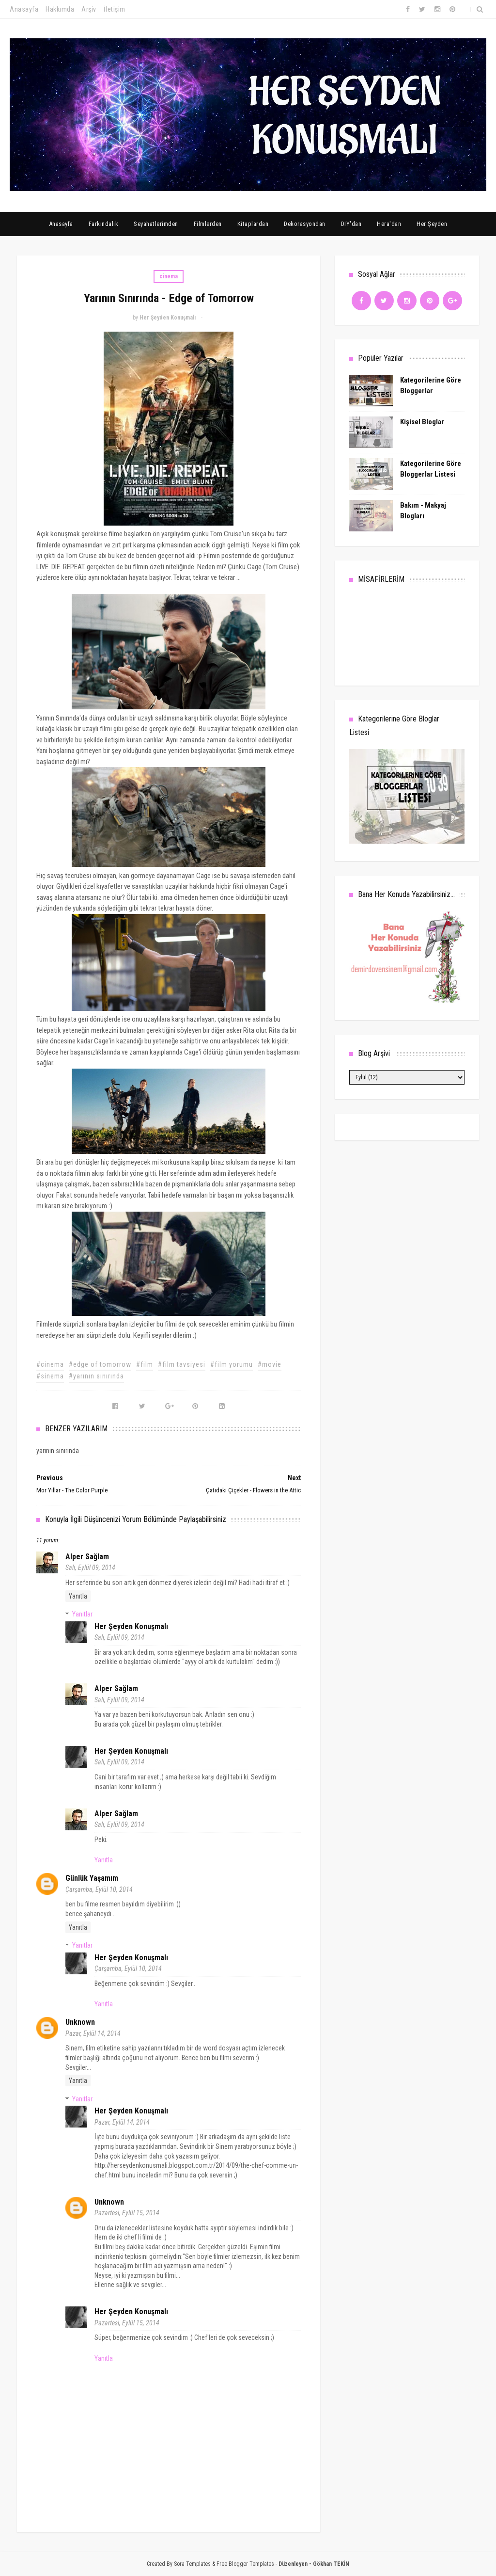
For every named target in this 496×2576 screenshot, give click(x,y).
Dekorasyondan (305, 223)
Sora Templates (192, 2563)
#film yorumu (231, 1364)
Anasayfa (24, 9)
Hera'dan (389, 223)
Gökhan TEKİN (331, 2563)
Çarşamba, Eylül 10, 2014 (99, 1889)
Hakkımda (60, 9)
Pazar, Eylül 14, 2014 (93, 2033)
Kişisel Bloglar (422, 421)
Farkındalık (104, 223)
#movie (269, 1364)
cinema (168, 276)
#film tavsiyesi (181, 1364)
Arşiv (88, 9)
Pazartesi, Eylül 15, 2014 (126, 2213)
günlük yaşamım (91, 1878)
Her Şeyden (432, 223)
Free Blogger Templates (245, 2563)
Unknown (80, 2022)
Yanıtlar (82, 1614)
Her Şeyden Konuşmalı (131, 1626)
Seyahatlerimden (156, 223)
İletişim (114, 9)
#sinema (50, 1376)
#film (144, 1364)
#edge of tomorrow (100, 1364)
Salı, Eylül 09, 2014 (90, 1567)
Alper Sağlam (87, 1556)
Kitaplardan (253, 223)
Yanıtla (78, 1596)
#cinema (50, 1364)
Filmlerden (208, 223)
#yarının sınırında (96, 1376)
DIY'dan (351, 223)
